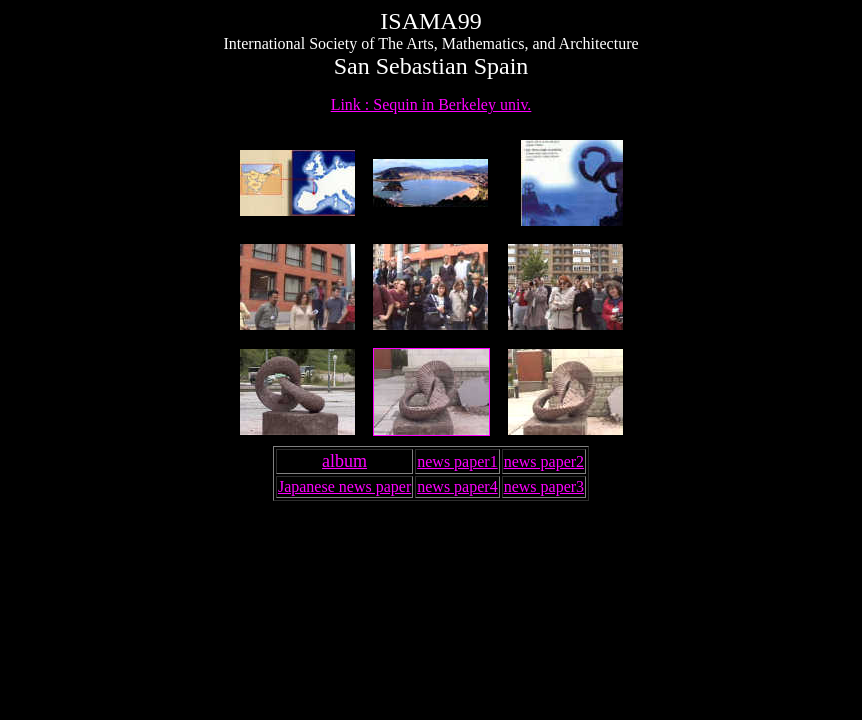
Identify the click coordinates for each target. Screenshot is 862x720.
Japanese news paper (344, 486)
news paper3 (544, 486)
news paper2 (544, 461)
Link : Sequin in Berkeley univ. (431, 104)
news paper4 (457, 486)
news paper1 (457, 461)
